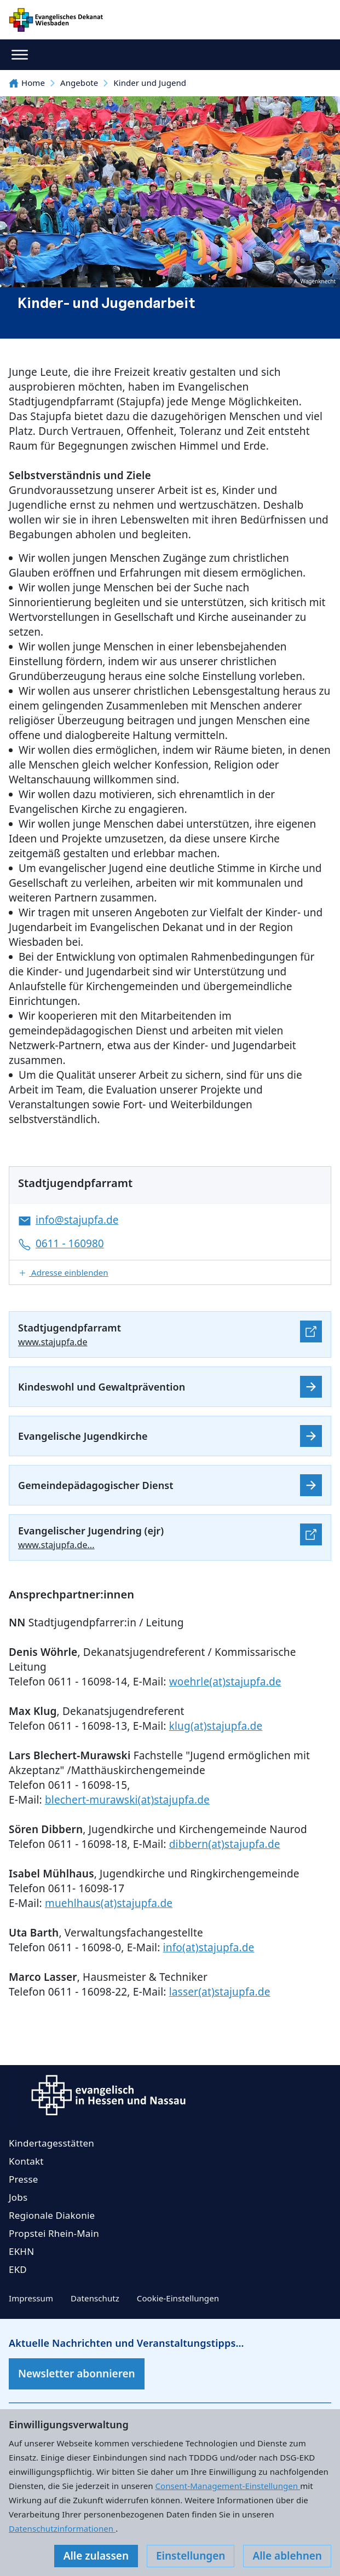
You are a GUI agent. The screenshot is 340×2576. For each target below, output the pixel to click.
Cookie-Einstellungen (178, 2298)
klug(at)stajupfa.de (216, 1726)
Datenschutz (95, 2298)
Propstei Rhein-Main (54, 2233)
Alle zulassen (96, 2556)
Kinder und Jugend (149, 82)
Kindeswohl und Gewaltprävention (101, 1386)
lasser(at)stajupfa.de (219, 1992)
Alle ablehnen (287, 2556)
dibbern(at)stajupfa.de (224, 1844)
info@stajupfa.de (77, 1220)
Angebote (79, 82)
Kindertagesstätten (51, 2143)
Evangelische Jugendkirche (83, 1436)
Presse (23, 2179)
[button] (170, 1272)
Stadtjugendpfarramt (69, 1327)
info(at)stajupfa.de (209, 1947)
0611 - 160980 (70, 1243)
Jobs (18, 2197)
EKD (18, 2269)
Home (27, 82)
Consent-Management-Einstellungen (228, 2485)
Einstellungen (190, 2556)
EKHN (21, 2251)
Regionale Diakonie (52, 2215)
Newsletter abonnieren (76, 2373)
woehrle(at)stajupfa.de (225, 1681)
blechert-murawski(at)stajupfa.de (127, 1800)
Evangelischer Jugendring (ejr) (91, 1530)
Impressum (31, 2298)
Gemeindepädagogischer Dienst (96, 1485)
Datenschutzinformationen (62, 2528)
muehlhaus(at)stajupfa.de (108, 1903)
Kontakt (26, 2161)
